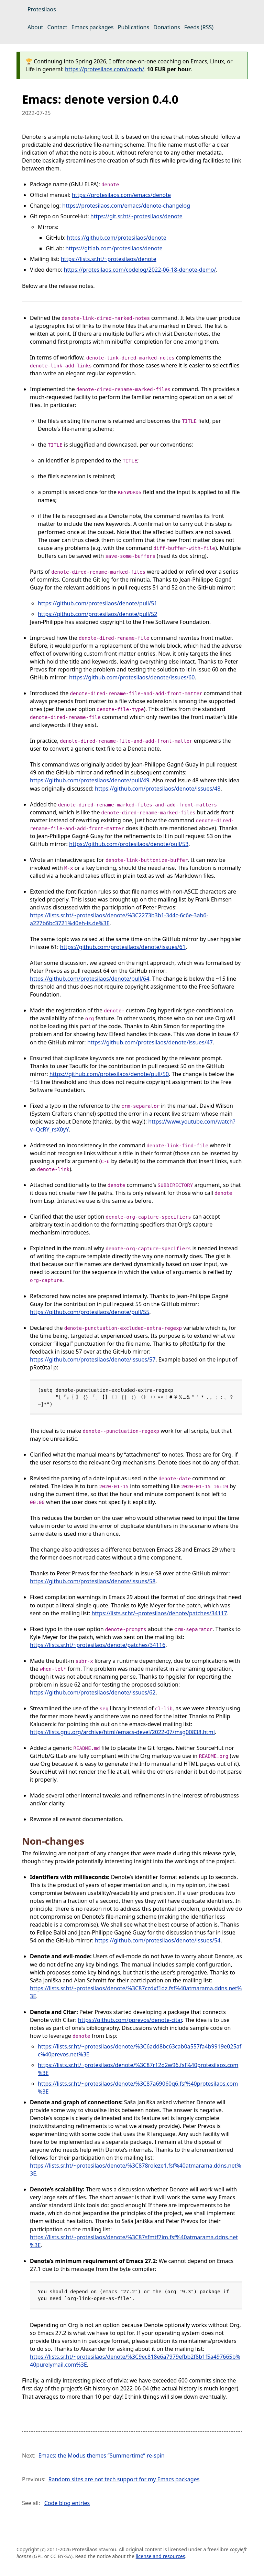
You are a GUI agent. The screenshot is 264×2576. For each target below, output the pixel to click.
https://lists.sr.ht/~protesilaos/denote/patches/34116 (97, 1645)
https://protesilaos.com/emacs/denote (121, 195)
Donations (166, 27)
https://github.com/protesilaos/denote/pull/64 (89, 978)
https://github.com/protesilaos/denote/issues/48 (157, 788)
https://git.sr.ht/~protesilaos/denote (136, 216)
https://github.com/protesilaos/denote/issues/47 (150, 1042)
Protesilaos (42, 9)
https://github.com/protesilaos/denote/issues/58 (92, 1581)
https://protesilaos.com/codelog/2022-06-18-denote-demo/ (140, 269)
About (35, 27)
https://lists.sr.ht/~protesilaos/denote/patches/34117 (159, 1613)
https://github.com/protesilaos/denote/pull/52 (97, 614)
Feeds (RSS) (198, 27)
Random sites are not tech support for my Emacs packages (123, 2479)
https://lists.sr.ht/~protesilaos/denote (108, 259)
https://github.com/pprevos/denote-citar (130, 2020)
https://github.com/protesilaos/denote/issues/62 (92, 1692)
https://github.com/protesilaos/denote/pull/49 (89, 780)
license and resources (160, 2556)
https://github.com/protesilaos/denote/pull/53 (128, 844)
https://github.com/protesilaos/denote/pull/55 (89, 1312)
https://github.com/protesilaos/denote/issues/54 (157, 1940)
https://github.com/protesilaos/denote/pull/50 (109, 1074)
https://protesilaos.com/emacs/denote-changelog (126, 205)
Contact (57, 27)
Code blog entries (67, 2503)
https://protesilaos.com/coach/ (104, 69)
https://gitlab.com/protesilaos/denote (113, 248)
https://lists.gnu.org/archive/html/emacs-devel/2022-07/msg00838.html (122, 1732)
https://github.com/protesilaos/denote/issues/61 (123, 947)
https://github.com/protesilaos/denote (116, 237)
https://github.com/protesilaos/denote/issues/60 (132, 677)
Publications (133, 27)
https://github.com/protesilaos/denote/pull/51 (97, 603)
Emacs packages (93, 27)
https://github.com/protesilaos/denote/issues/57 (92, 1359)
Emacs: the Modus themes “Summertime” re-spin (101, 2455)
